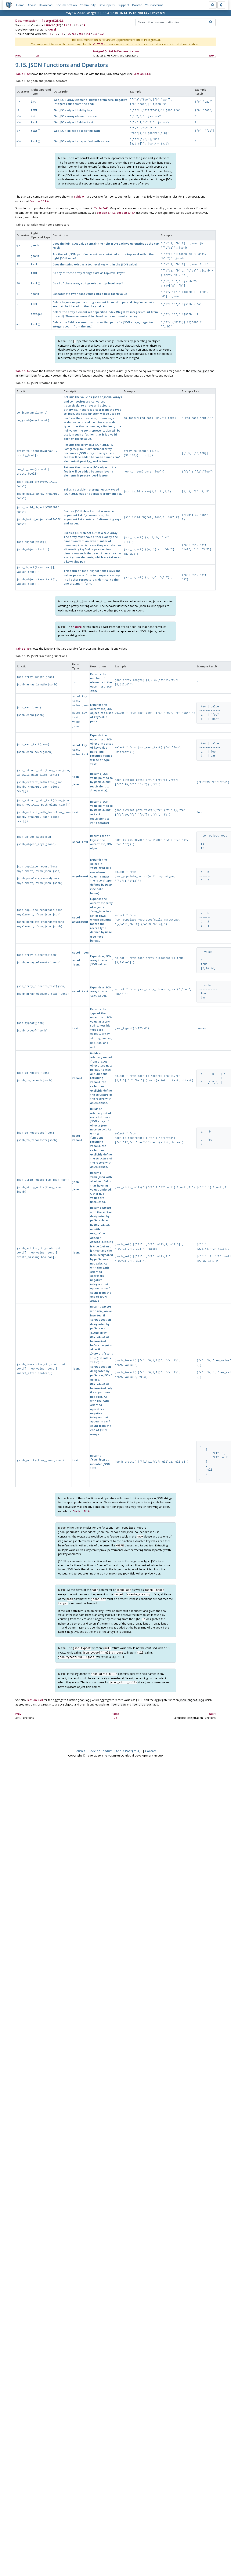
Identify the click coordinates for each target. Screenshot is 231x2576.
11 (61, 34)
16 (71, 25)
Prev (18, 55)
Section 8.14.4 (39, 196)
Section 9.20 (35, 1654)
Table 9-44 (22, 359)
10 (68, 34)
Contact (151, 1704)
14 (83, 25)
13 (49, 34)
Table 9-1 (80, 192)
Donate (137, 5)
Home (20, 5)
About (32, 5)
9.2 (101, 34)
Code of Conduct (100, 1704)
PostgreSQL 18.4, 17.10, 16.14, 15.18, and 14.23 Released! (125, 13)
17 (65, 25)
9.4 (88, 34)
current (98, 44)
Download (46, 5)
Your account (154, 5)
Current (49, 25)
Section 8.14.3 (106, 207)
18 (58, 25)
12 (55, 34)
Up (37, 55)
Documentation (66, 5)
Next (212, 55)
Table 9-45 (22, 628)
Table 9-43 (101, 203)
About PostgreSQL (129, 1704)
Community (88, 5)
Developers (107, 5)
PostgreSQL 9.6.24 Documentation (115, 51)
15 (77, 25)
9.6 (74, 34)
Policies (80, 1704)
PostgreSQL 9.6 (52, 21)
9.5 (81, 34)
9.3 (95, 34)
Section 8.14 (141, 74)
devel (52, 30)
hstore (77, 607)
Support (123, 5)
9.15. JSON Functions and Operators (61, 65)
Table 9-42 (22, 74)
